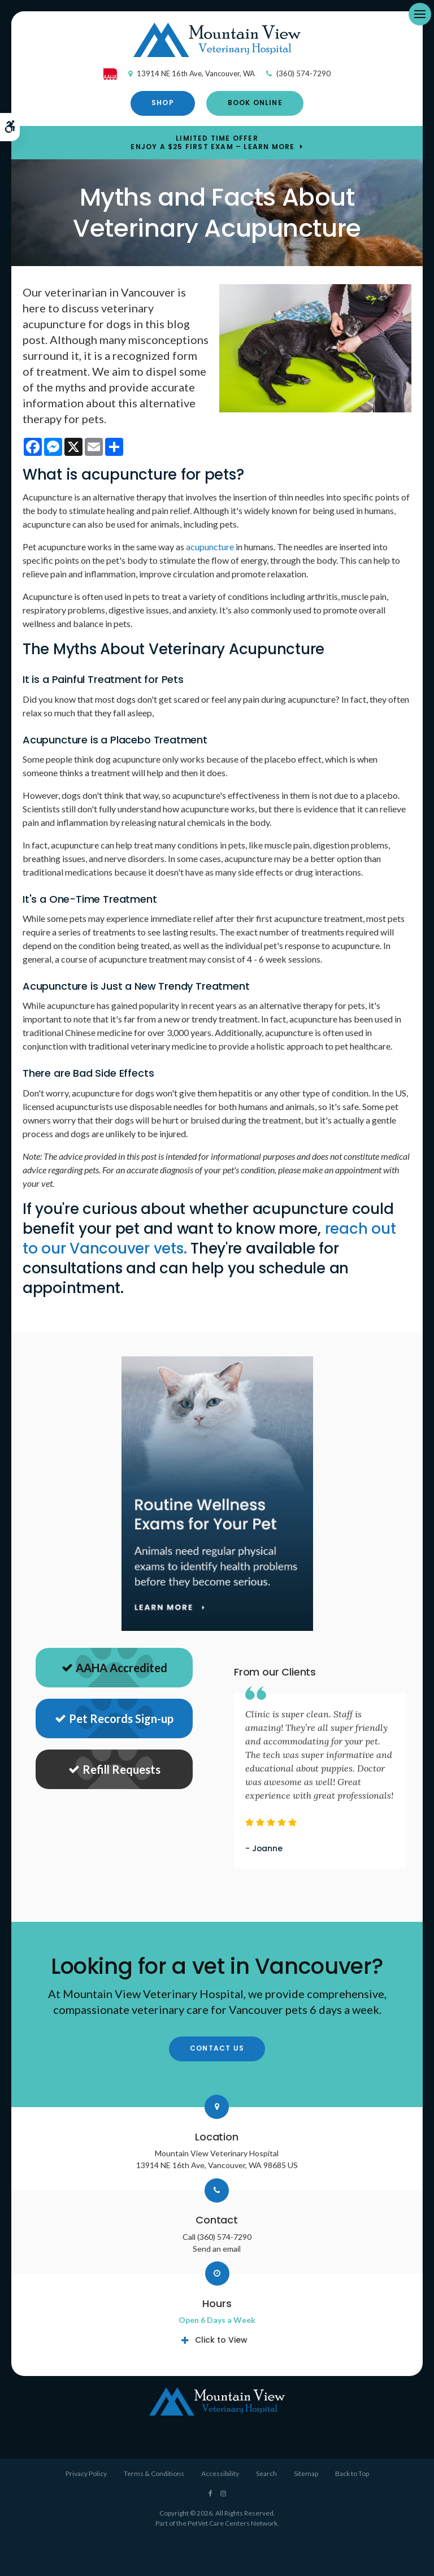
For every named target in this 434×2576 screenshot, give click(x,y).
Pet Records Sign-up (114, 1718)
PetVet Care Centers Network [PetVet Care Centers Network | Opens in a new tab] (232, 2523)
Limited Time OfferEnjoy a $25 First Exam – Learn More (212, 142)
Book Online (255, 102)
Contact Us (217, 2048)
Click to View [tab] (221, 2340)
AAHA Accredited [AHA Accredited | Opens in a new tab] (114, 1667)
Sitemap (306, 2473)
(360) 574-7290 (303, 73)
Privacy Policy (86, 2473)
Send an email (217, 2248)
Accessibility (220, 2473)
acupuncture (209, 546)
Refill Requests (114, 1769)
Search (266, 2473)
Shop (162, 102)
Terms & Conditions (154, 2473)
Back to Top (352, 2473)
